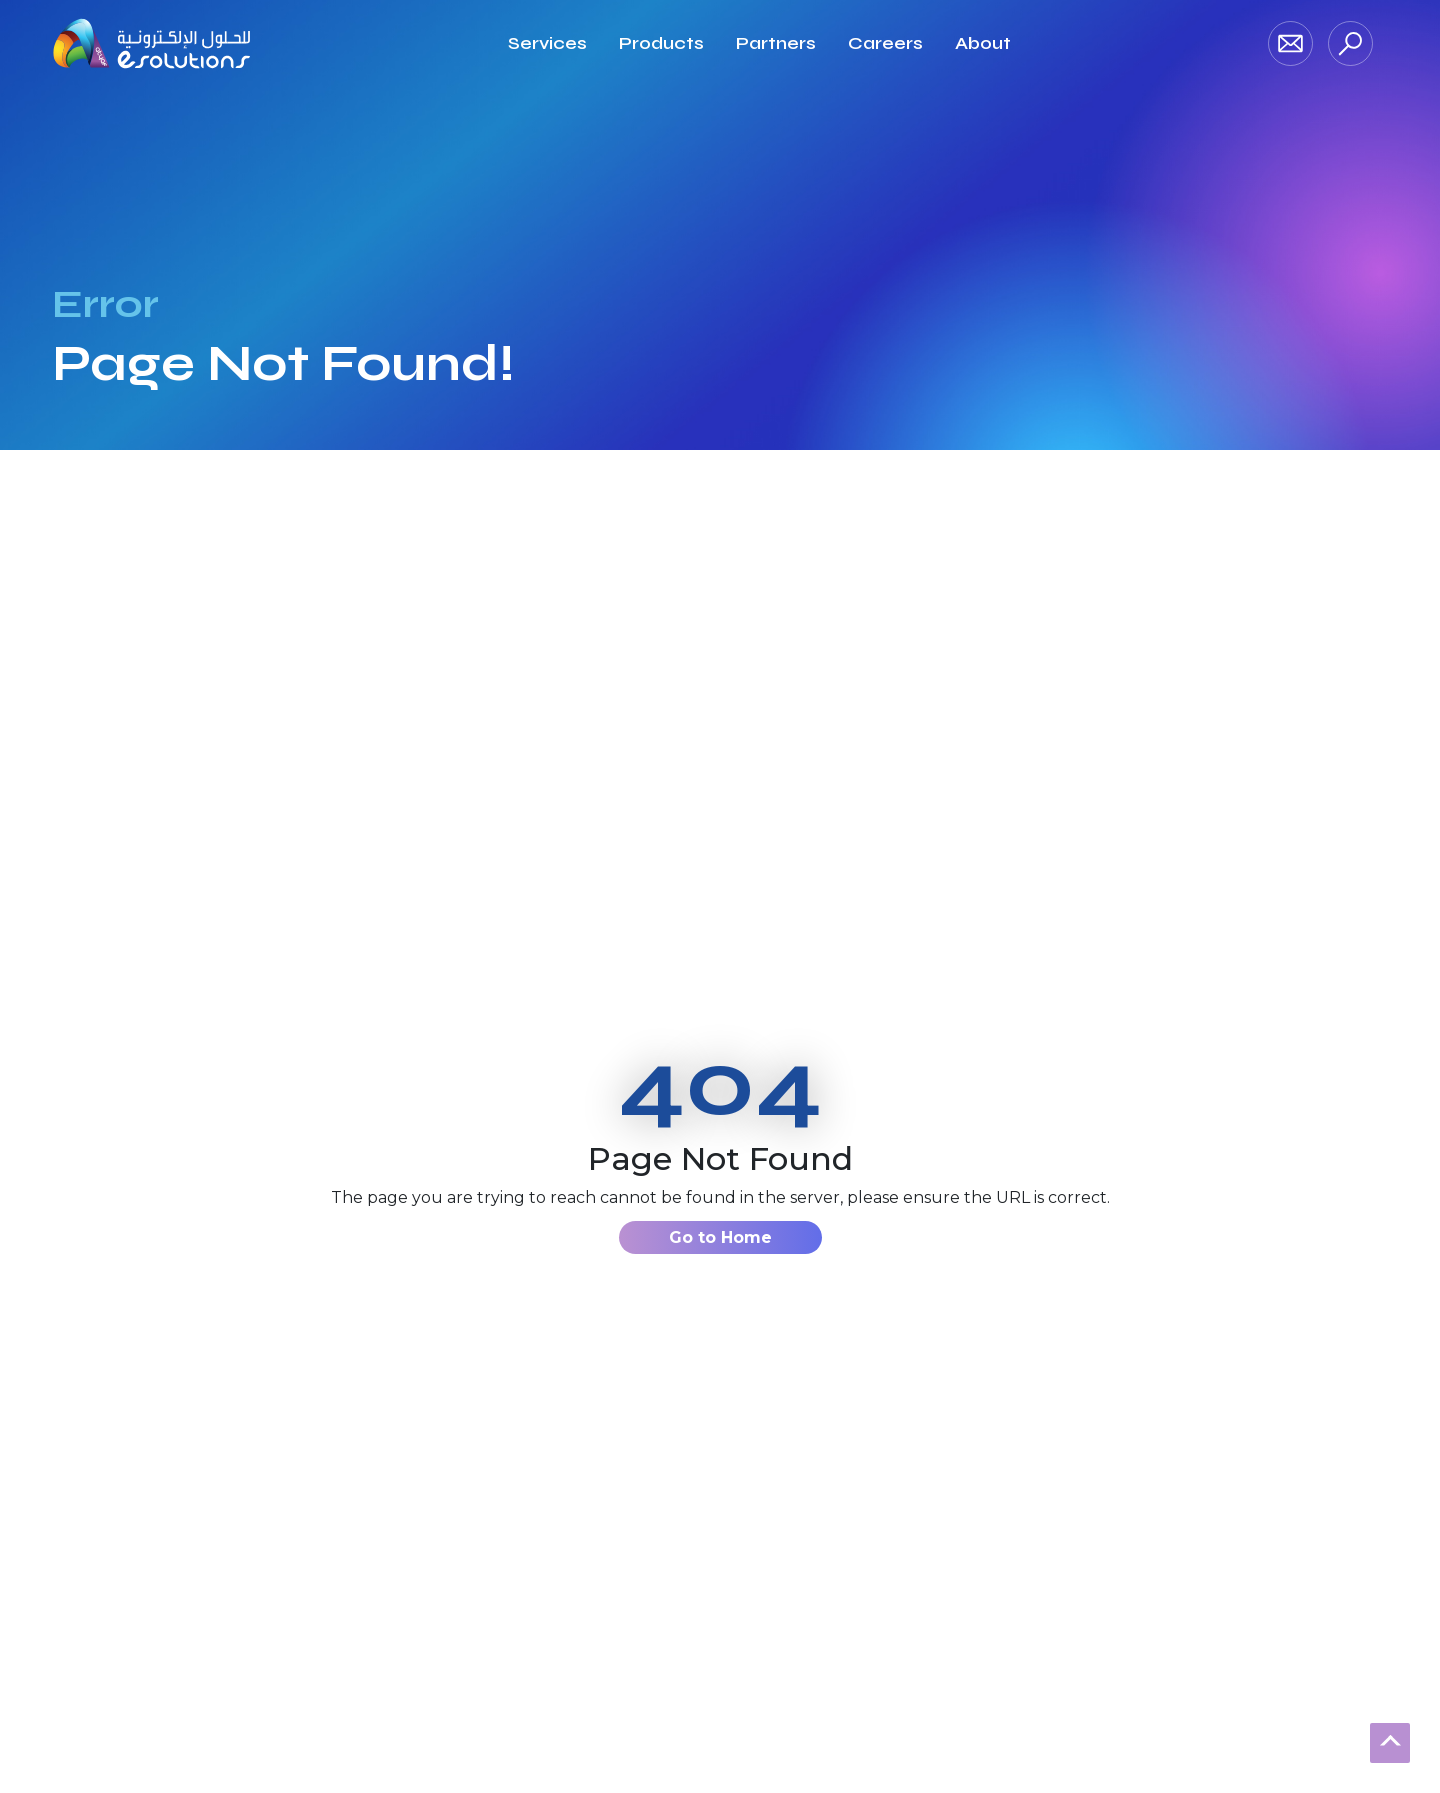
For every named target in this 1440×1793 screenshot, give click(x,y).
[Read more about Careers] (885, 43)
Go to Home (720, 1237)
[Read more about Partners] (776, 43)
